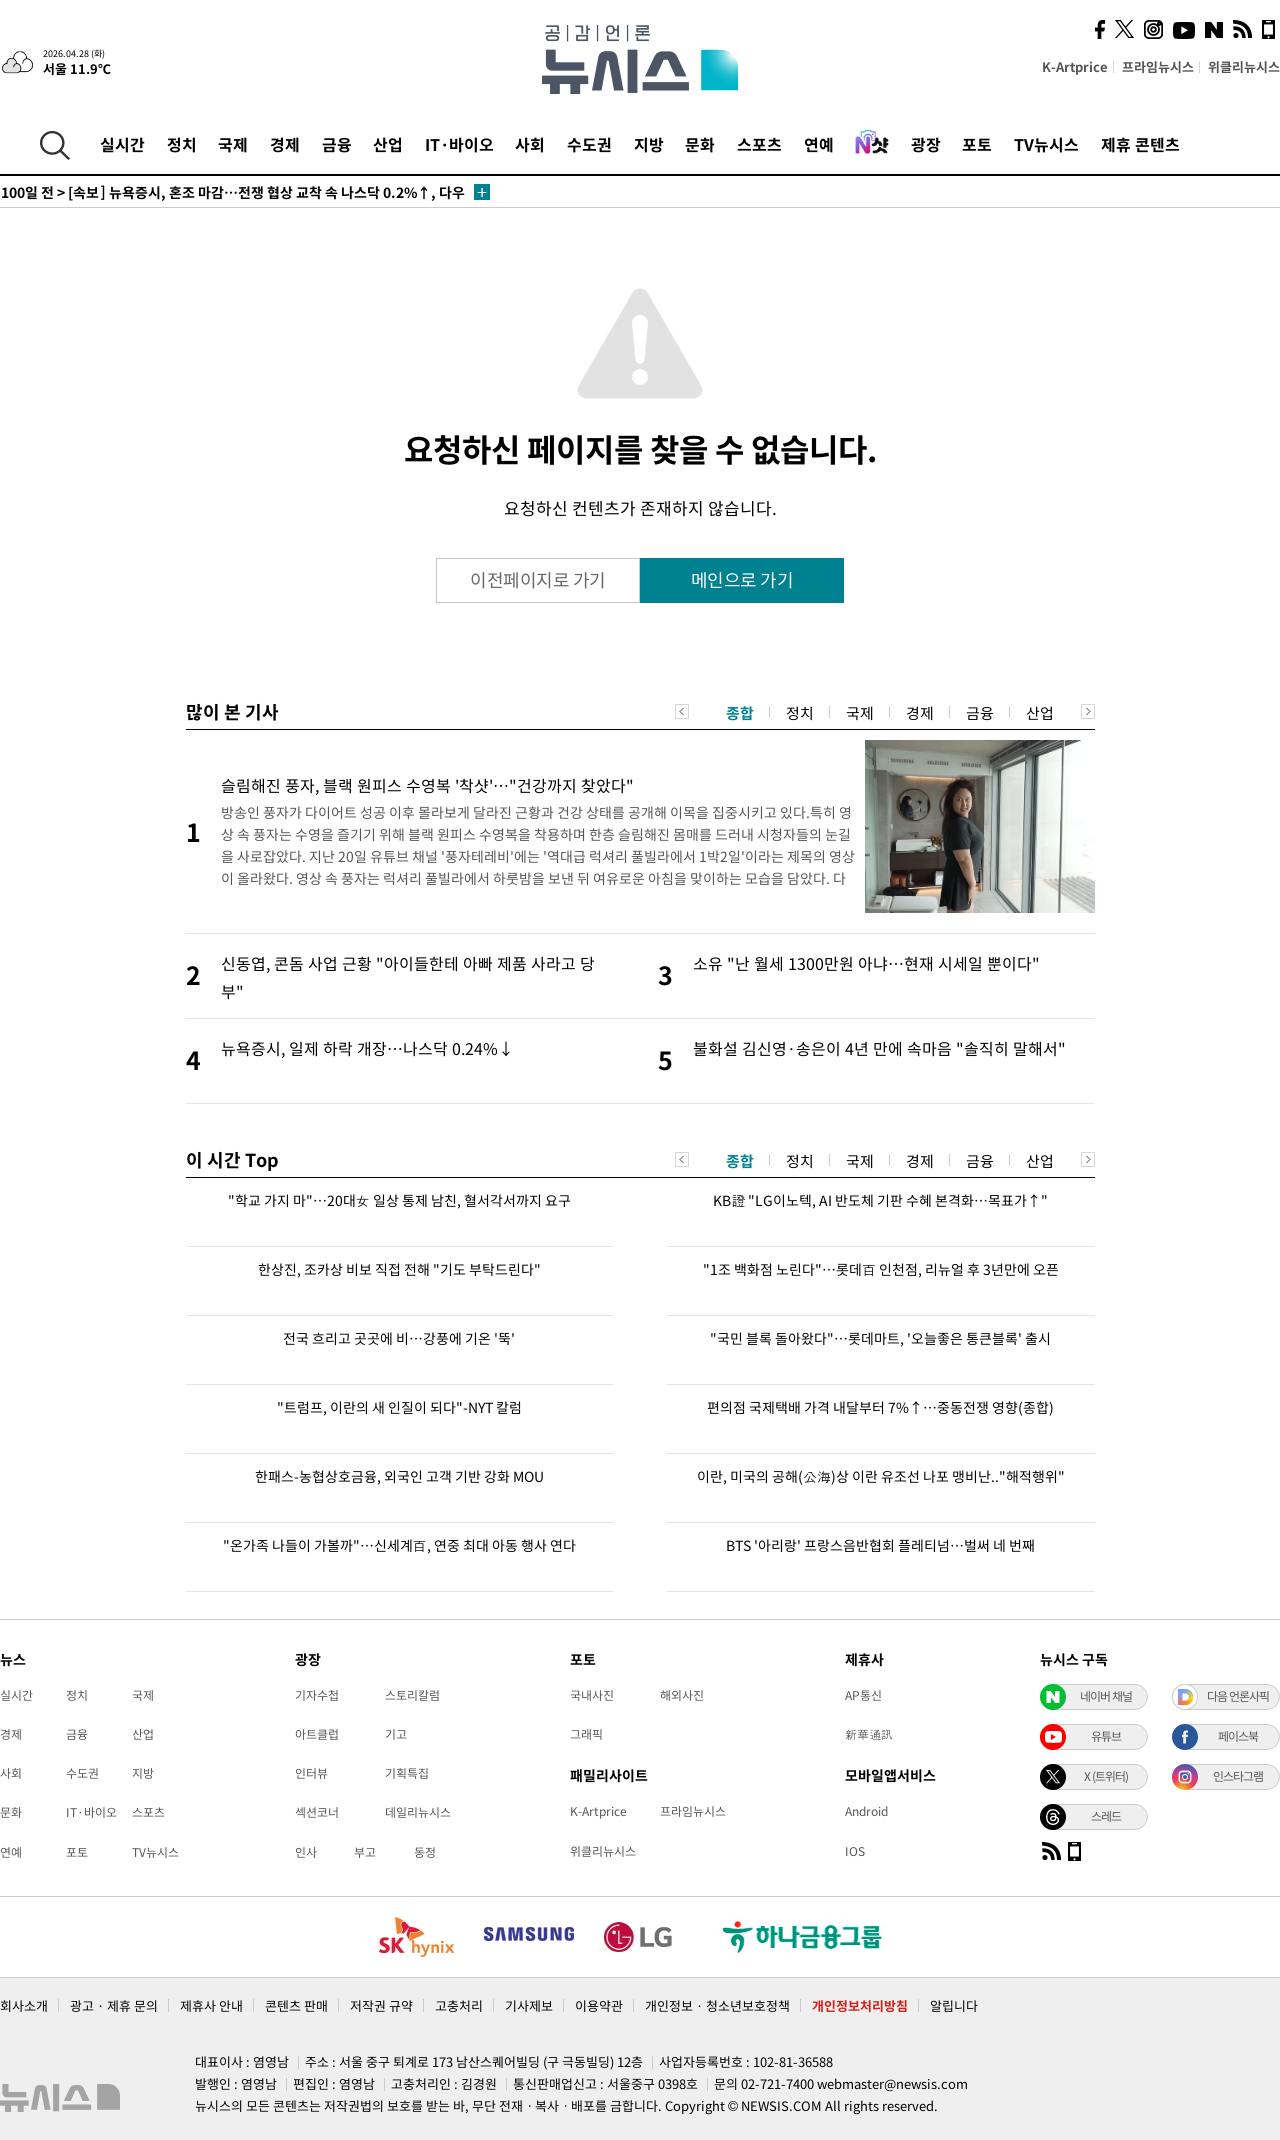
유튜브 (1106, 1736)
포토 (977, 144)
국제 (233, 144)
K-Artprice (1075, 66)
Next (1088, 711)
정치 (182, 144)
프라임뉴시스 (1158, 66)
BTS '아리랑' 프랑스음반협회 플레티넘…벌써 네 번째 (880, 1545)
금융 (337, 144)
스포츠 (759, 144)
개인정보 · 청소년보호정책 (717, 2005)
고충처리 (459, 2005)
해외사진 (682, 1695)
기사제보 (529, 2005)
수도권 (589, 144)
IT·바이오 (459, 144)
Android (866, 1811)
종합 (740, 713)
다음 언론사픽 (1238, 1696)
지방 (649, 144)
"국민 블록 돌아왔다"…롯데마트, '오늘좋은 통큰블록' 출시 (880, 1338)
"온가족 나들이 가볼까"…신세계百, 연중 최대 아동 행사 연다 (399, 1545)
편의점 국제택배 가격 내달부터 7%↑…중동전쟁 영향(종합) (880, 1407)
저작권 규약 (381, 2005)
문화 (700, 144)
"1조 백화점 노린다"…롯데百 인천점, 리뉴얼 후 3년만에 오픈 (881, 1269)
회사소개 (24, 2005)
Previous (682, 711)
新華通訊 (869, 1734)
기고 (396, 1734)
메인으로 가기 (742, 579)
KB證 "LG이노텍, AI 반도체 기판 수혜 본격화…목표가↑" (880, 1200)
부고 (365, 1852)
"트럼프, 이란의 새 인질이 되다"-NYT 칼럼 (399, 1407)
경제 (285, 144)
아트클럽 (317, 1734)
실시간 (122, 144)
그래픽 (586, 1734)
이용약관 (599, 2005)
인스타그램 (1238, 1776)
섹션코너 (317, 1812)
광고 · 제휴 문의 (114, 2005)
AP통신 (863, 1695)
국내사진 (592, 1695)
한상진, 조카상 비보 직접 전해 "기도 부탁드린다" (399, 1269)
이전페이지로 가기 (538, 579)
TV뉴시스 (1046, 144)
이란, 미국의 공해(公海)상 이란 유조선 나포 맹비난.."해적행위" (881, 1476)
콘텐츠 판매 (296, 2005)
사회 (530, 144)
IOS (855, 1851)
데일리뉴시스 (418, 1812)
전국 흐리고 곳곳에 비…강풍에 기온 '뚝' (399, 1338)
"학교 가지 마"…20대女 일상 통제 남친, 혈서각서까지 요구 (399, 1200)
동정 (425, 1852)
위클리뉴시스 (1244, 66)
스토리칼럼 (412, 1695)
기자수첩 (317, 1695)
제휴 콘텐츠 (1140, 144)
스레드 (1106, 1816)
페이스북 (1238, 1736)
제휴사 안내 (211, 2005)
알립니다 (954, 2005)
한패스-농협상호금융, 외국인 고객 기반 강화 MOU (399, 1476)
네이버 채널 (1106, 1696)
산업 (388, 144)
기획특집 (407, 1773)
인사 (306, 1852)
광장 (926, 144)
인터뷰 (311, 1773)
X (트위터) (1106, 1776)
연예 (819, 144)
